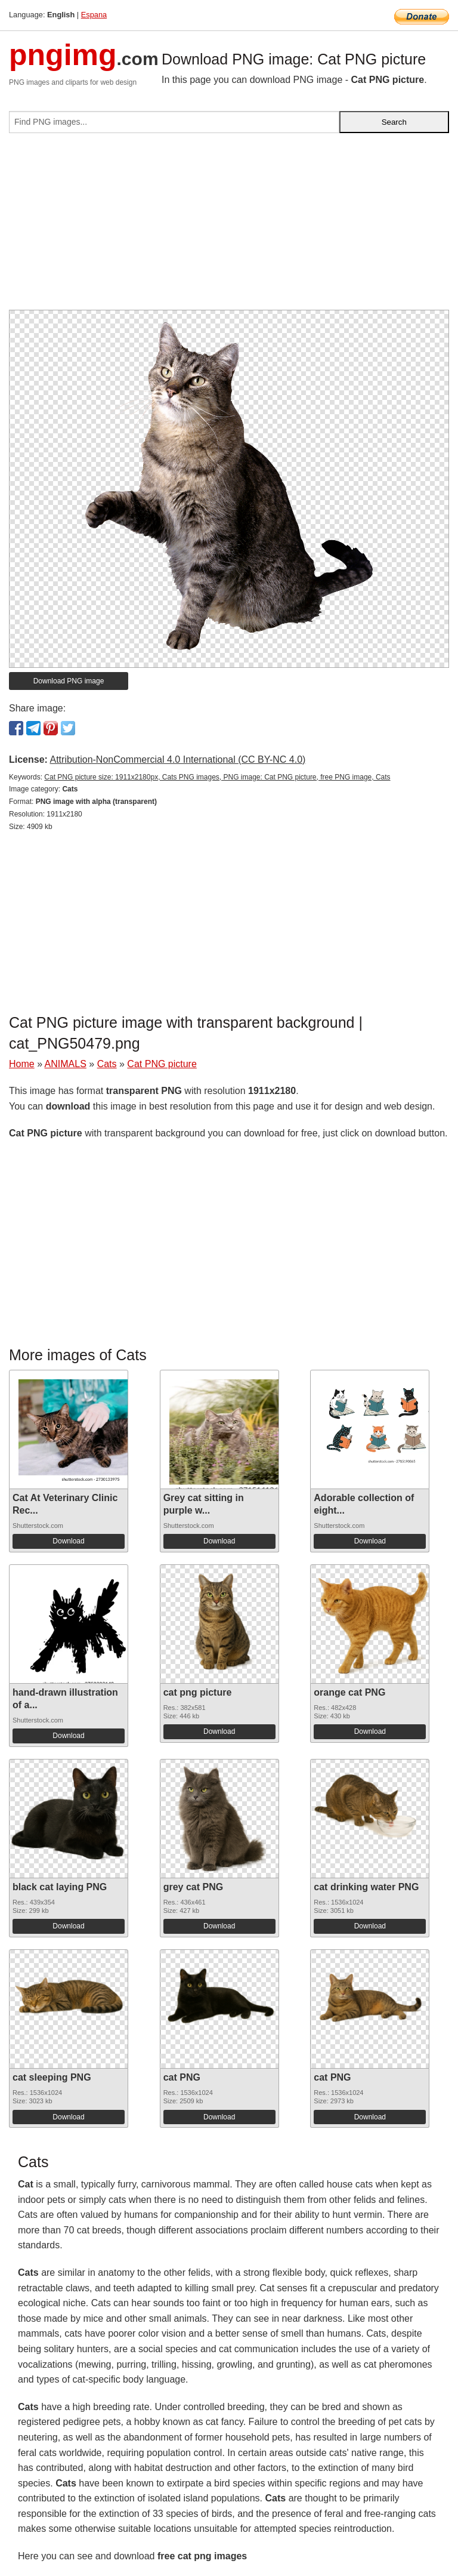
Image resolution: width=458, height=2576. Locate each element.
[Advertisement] (229, 226)
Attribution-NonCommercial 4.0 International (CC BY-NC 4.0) (177, 759)
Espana (94, 14)
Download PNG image (68, 681)
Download (68, 1541)
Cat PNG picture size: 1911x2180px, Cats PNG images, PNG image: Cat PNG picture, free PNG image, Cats (217, 777)
